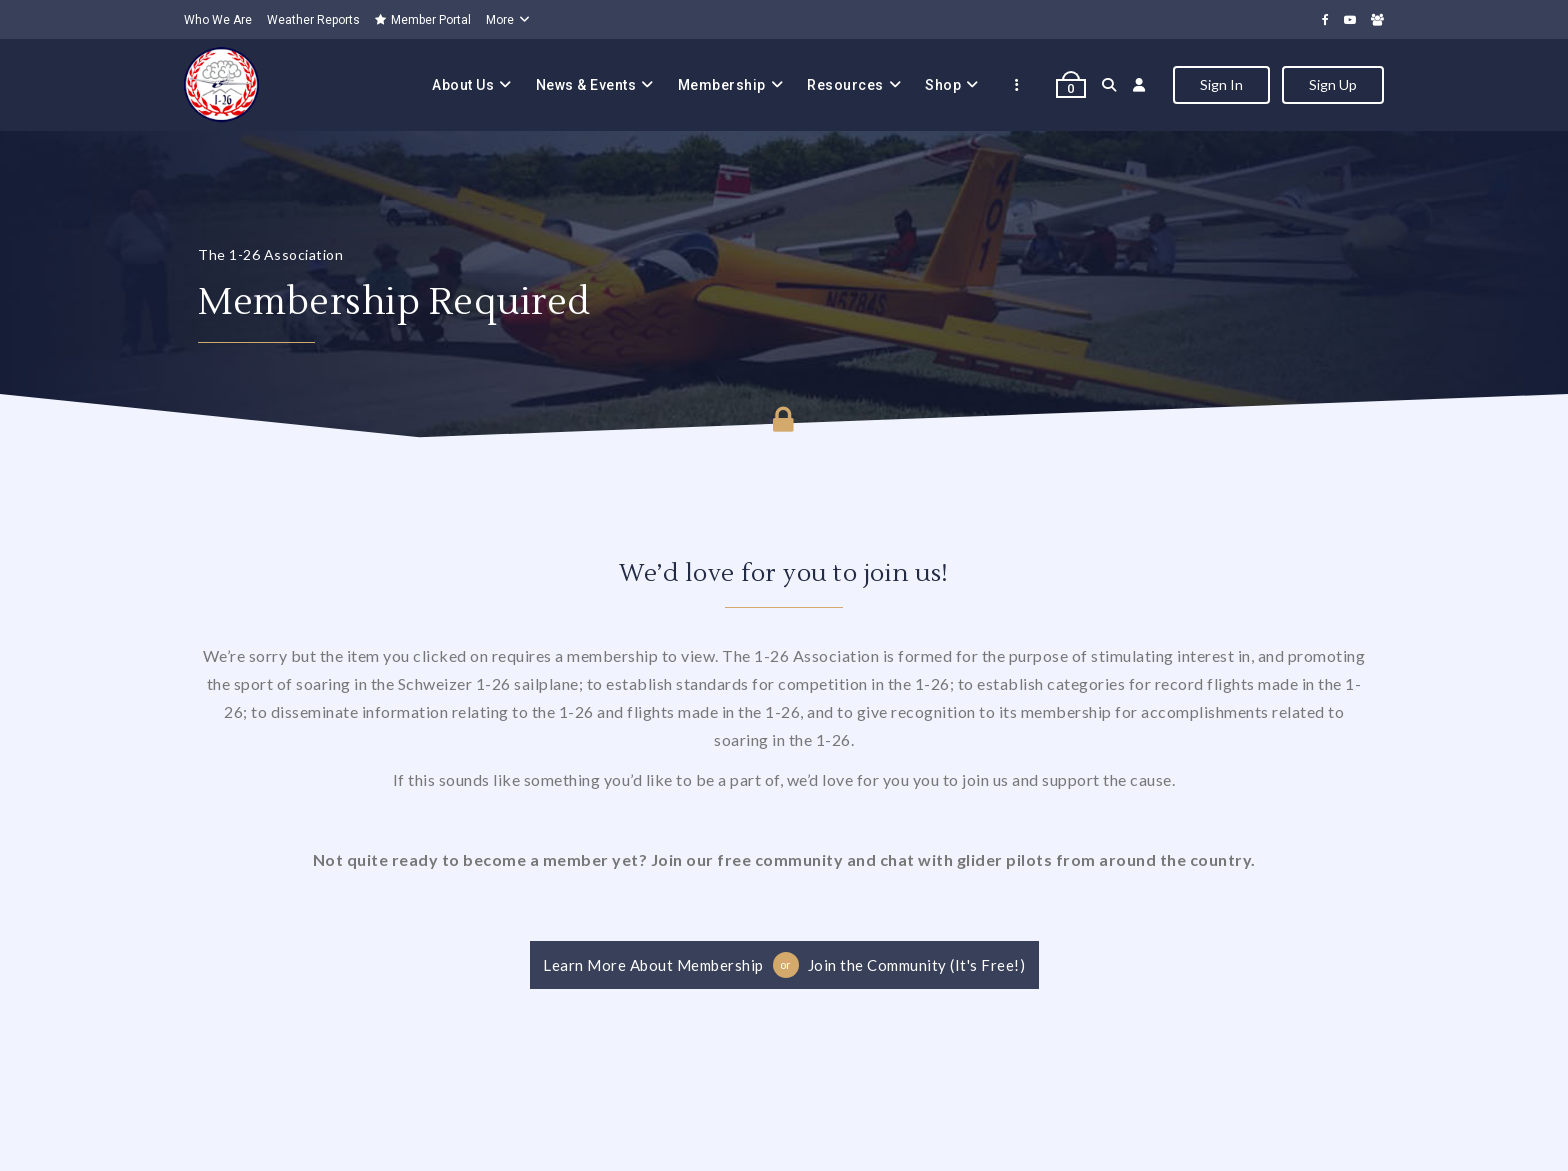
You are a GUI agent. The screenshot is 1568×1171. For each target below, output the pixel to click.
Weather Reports (313, 20)
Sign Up (1333, 84)
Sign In (1221, 84)
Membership (722, 85)
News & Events (586, 85)
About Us (463, 85)
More (500, 20)
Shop (943, 85)
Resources (845, 85)
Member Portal (423, 20)
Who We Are (218, 20)
